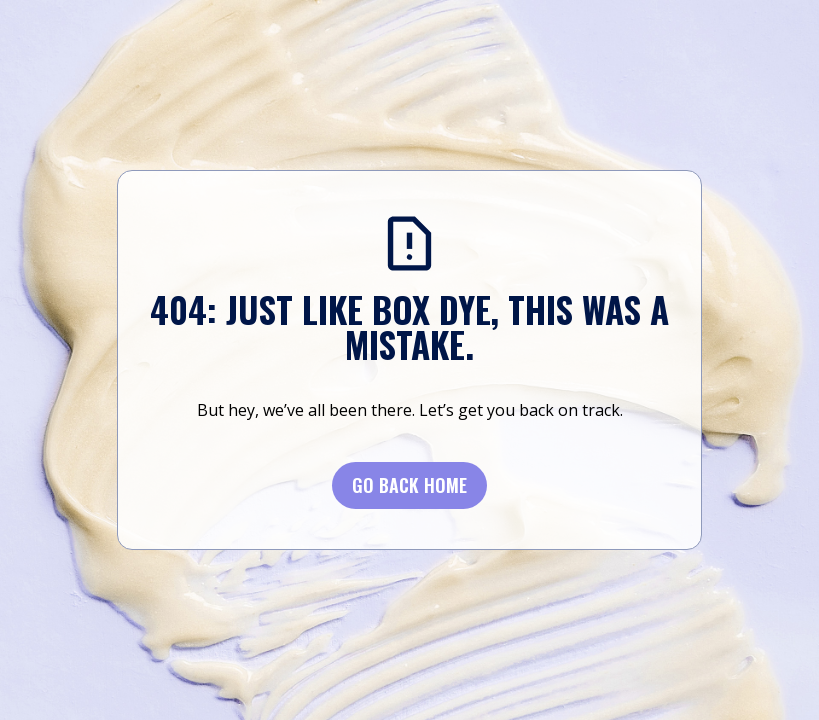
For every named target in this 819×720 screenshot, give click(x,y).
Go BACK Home (409, 485)
